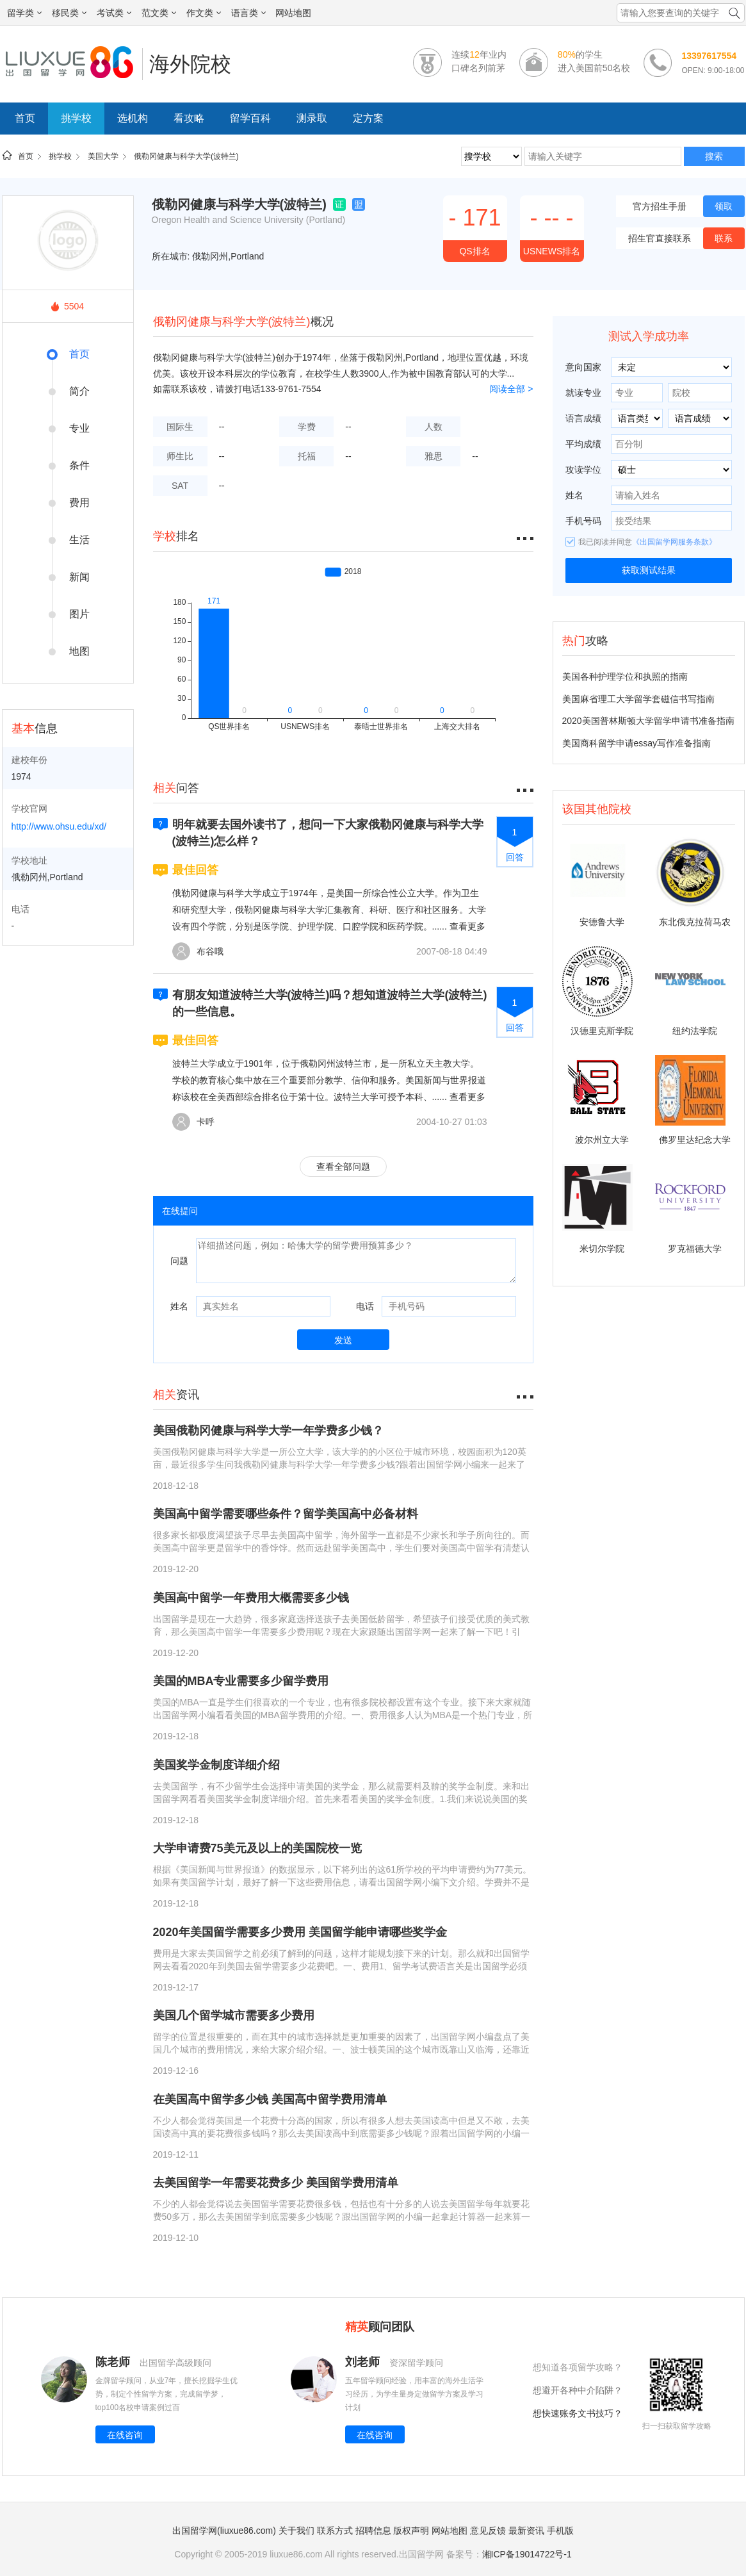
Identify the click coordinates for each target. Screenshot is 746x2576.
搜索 (714, 156)
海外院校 (190, 64)
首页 (25, 118)
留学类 (24, 13)
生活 (79, 539)
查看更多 (467, 926)
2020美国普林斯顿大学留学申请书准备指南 (648, 721)
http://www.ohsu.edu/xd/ (59, 826)
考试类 (114, 13)
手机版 (560, 2530)
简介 (79, 391)
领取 (724, 206)
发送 (343, 1340)
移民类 (69, 13)
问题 (179, 1261)
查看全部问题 (343, 1166)
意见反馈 (488, 2530)
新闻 (79, 576)
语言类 (248, 13)
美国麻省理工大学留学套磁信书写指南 (638, 699)
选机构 (132, 118)
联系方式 (335, 2530)
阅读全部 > (511, 389)
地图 (79, 651)
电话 (365, 1306)
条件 (79, 465)
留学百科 (250, 118)
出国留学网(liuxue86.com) (224, 2530)
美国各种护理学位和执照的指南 (625, 676)
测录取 (311, 118)
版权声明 (411, 2530)
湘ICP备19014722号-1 (527, 2554)
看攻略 (189, 118)
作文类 (203, 13)
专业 (79, 428)
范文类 (159, 13)
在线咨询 (125, 2435)
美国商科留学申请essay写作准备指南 (636, 743)
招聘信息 (373, 2530)
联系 (724, 238)
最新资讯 (526, 2530)
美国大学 (103, 156)
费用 (79, 502)
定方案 (368, 118)
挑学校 (76, 118)
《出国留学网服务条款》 (674, 541)
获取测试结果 (649, 570)
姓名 (179, 1306)
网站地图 (293, 13)
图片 (79, 614)
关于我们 (296, 2530)
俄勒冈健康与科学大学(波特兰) (186, 156)
